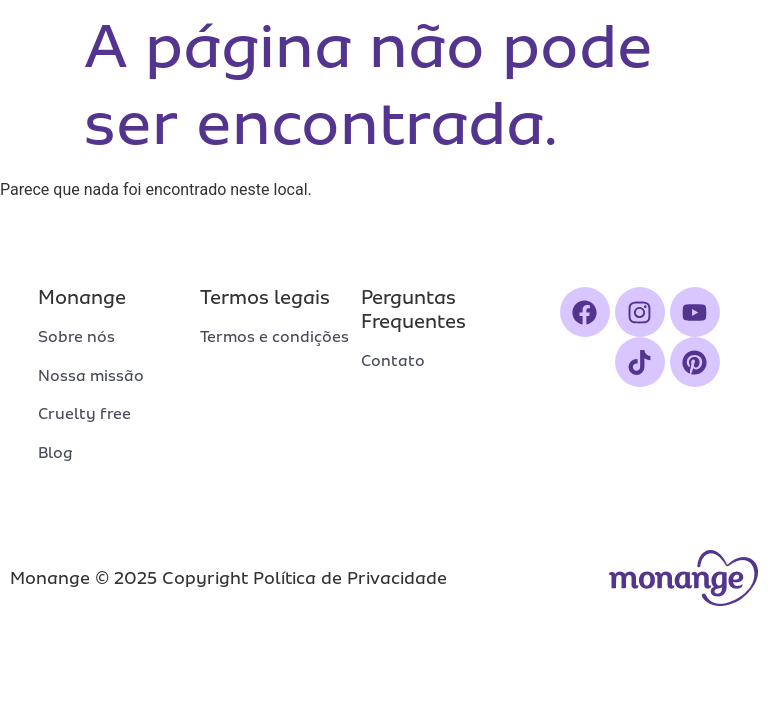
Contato (393, 361)
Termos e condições (274, 337)
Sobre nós (76, 337)
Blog (55, 453)
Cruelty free (84, 414)
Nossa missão (91, 376)
